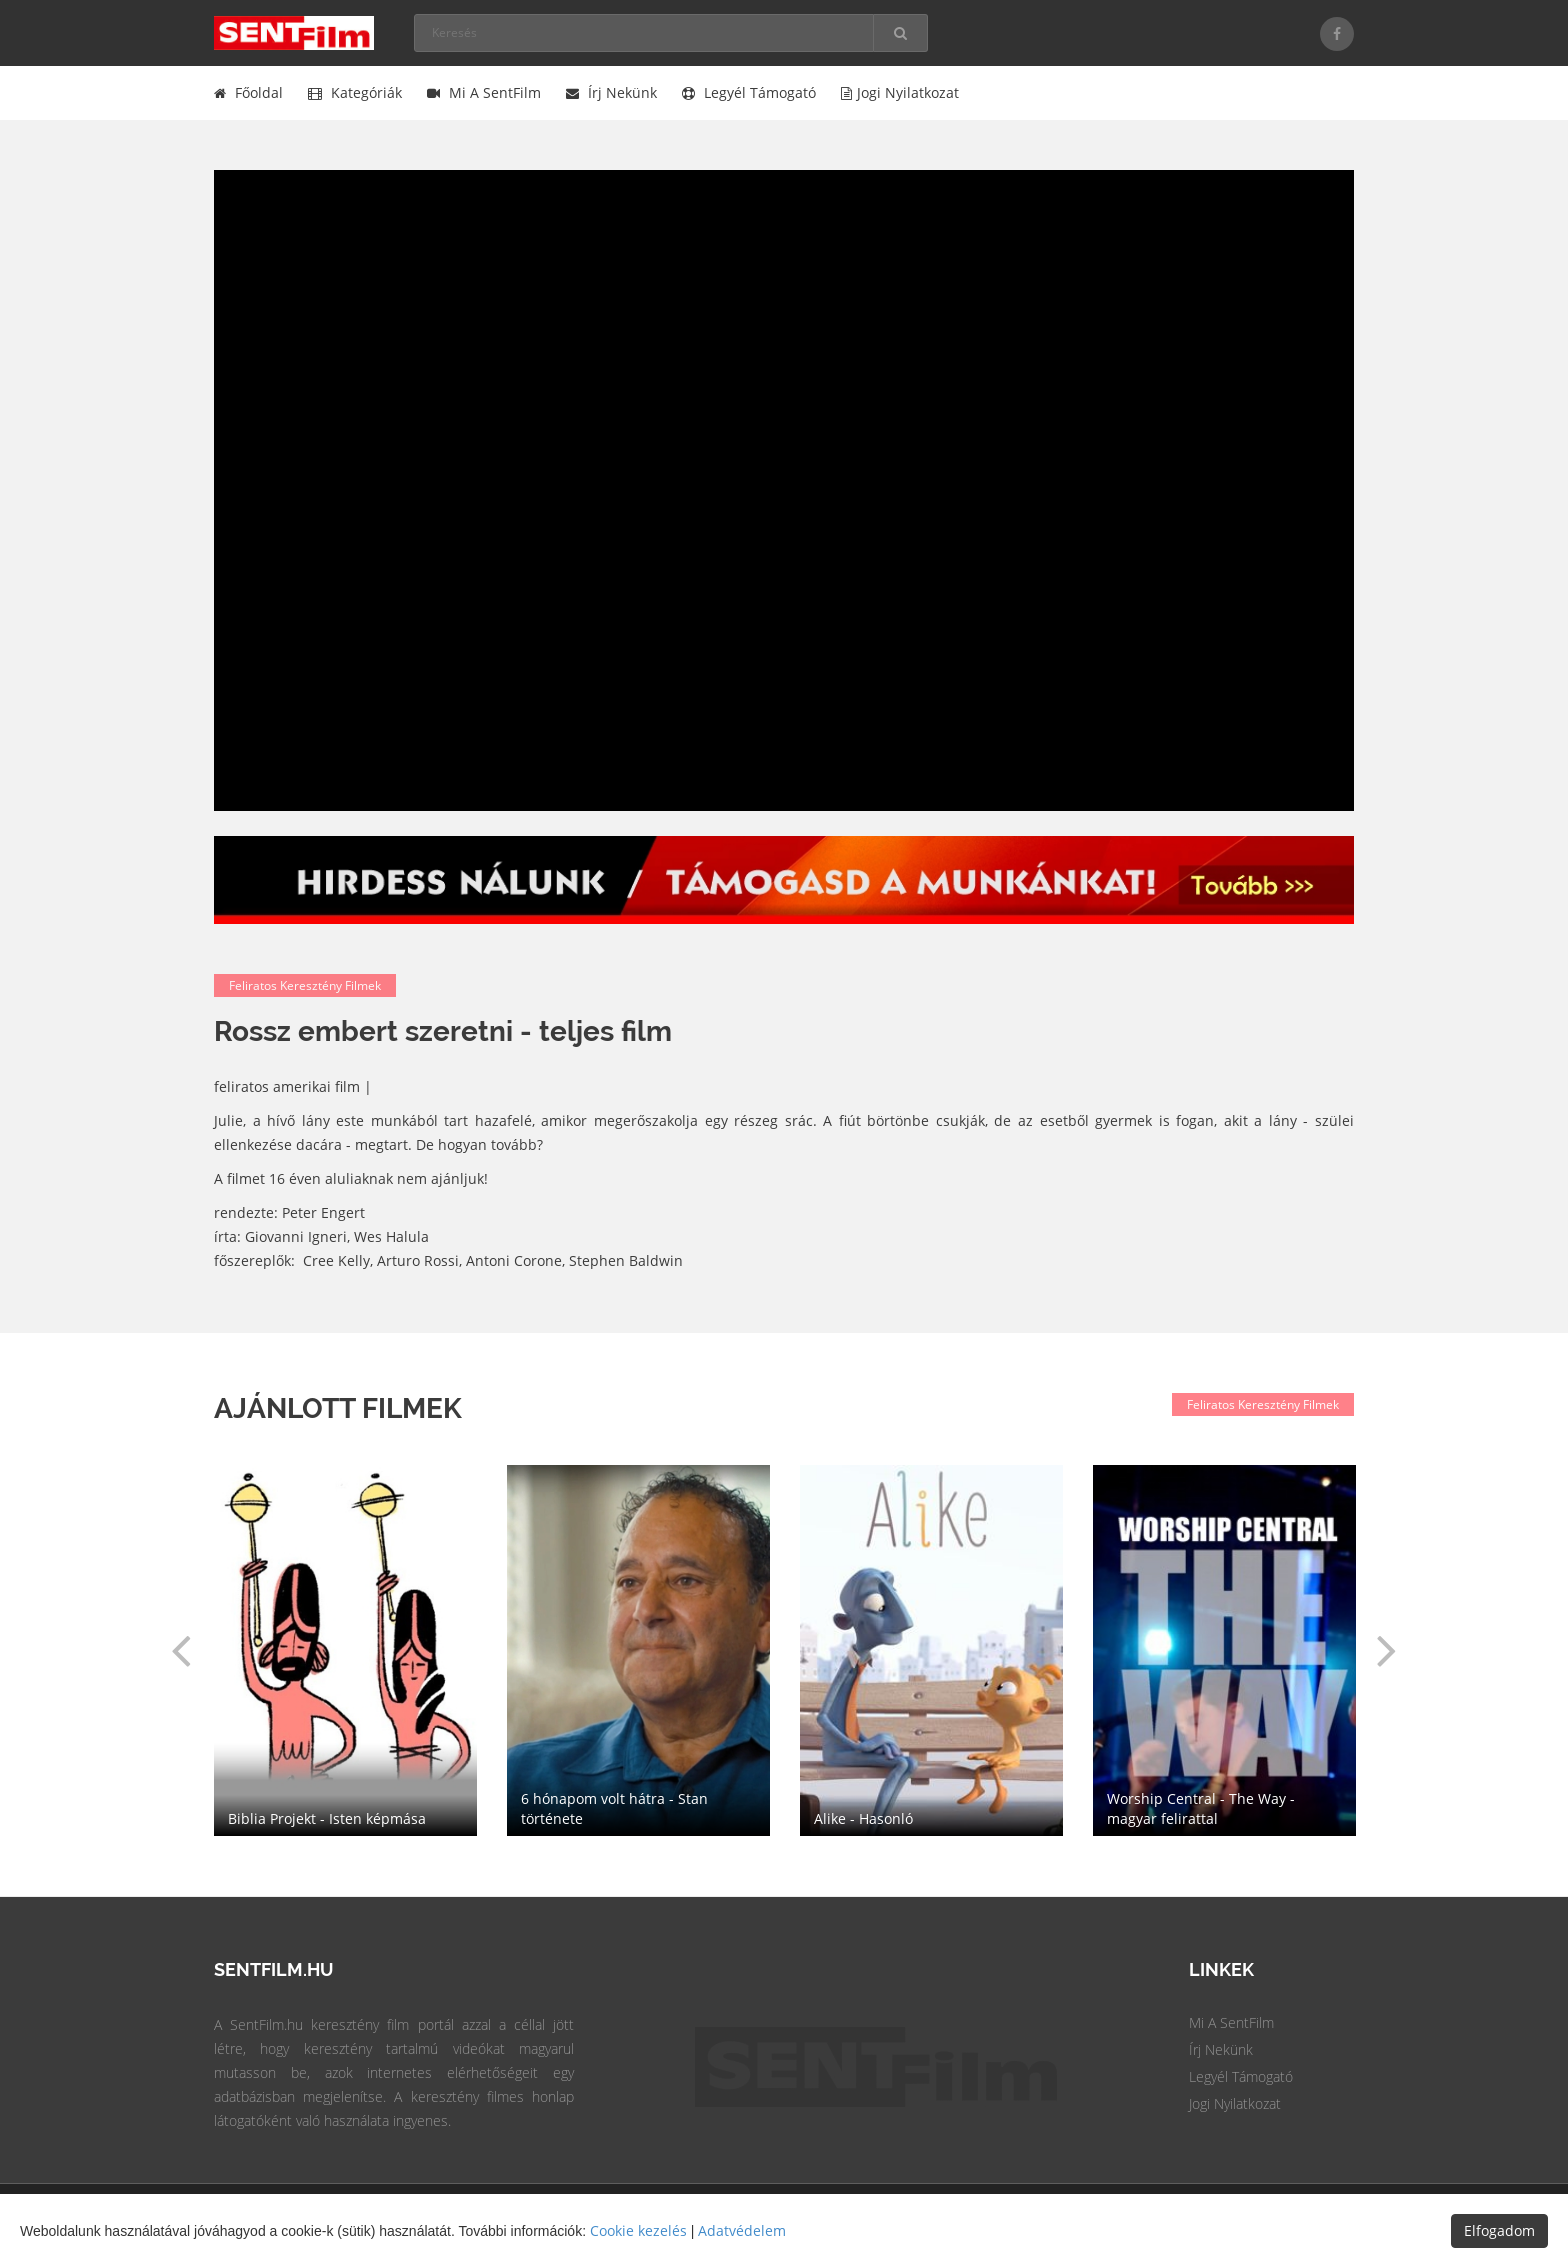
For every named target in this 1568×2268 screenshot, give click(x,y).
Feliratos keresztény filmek (305, 985)
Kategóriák (355, 92)
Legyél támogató (749, 92)
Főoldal (248, 92)
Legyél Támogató (1241, 2076)
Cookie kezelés (638, 2230)
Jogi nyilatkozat (900, 92)
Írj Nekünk (1221, 2049)
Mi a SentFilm (484, 92)
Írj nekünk (611, 92)
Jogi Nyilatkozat (1235, 2103)
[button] (181, 1650)
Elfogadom (1499, 2230)
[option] (931, 1650)
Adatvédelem (742, 2230)
